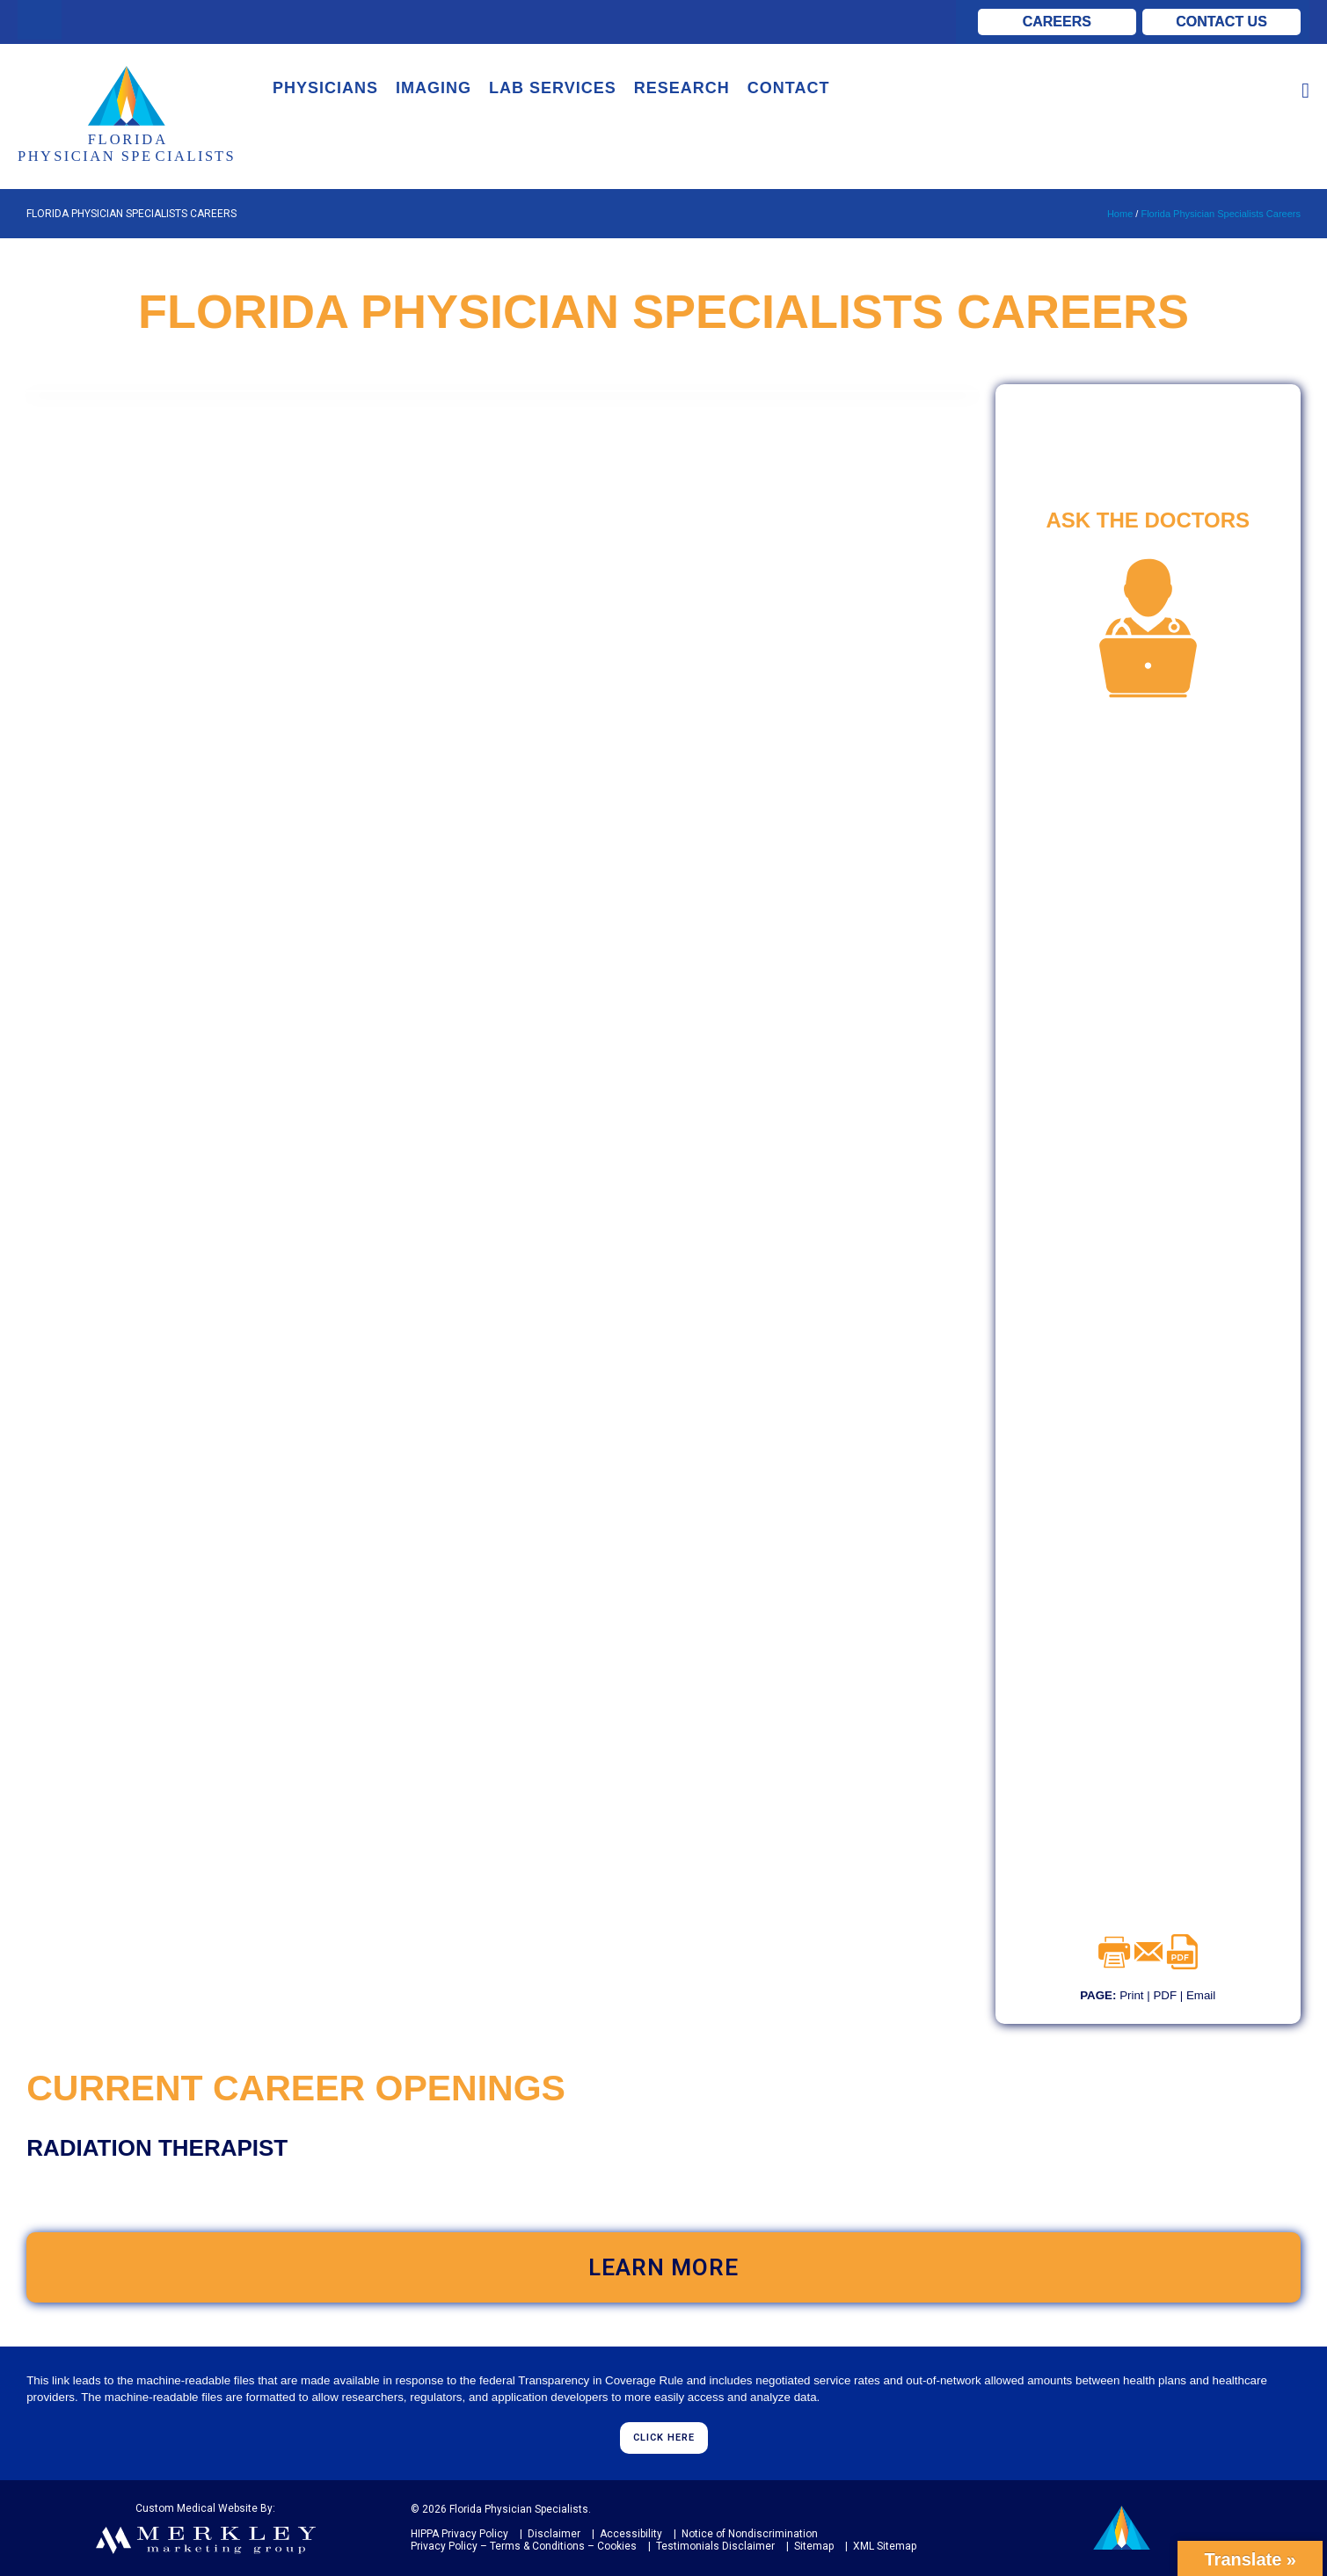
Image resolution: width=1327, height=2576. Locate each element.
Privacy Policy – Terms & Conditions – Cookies (524, 2546)
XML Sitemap (883, 2546)
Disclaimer (552, 2534)
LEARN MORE (663, 2267)
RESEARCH (682, 88)
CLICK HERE (664, 2437)
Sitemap (812, 2546)
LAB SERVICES (552, 88)
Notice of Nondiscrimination (748, 2534)
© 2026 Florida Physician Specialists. (501, 2509)
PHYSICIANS (325, 88)
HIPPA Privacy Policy (459, 2534)
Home (1120, 213)
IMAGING (433, 88)
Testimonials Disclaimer (714, 2546)
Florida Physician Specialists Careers (1221, 213)
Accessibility (629, 2534)
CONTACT (788, 88)
